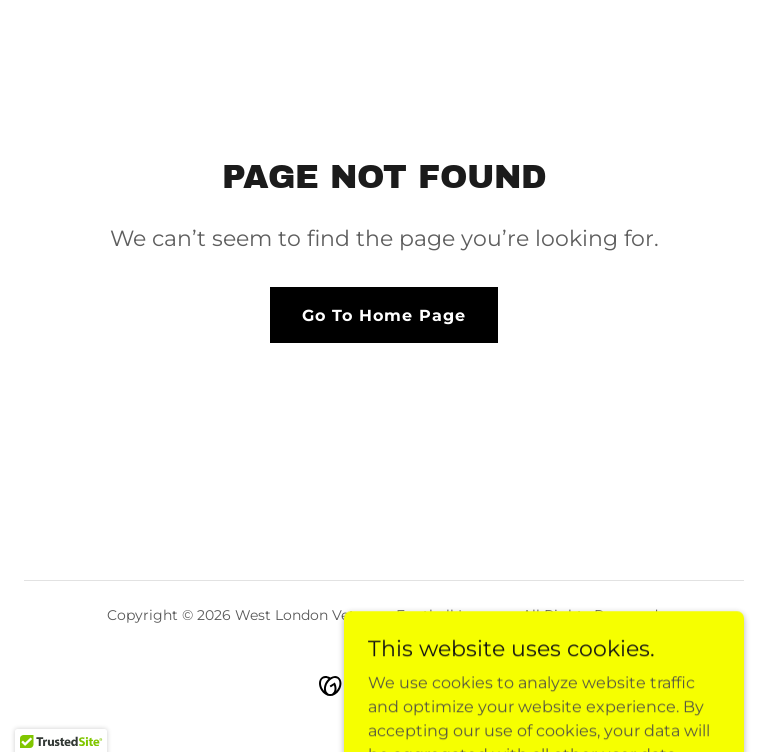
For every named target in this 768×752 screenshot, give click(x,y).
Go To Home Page (384, 315)
